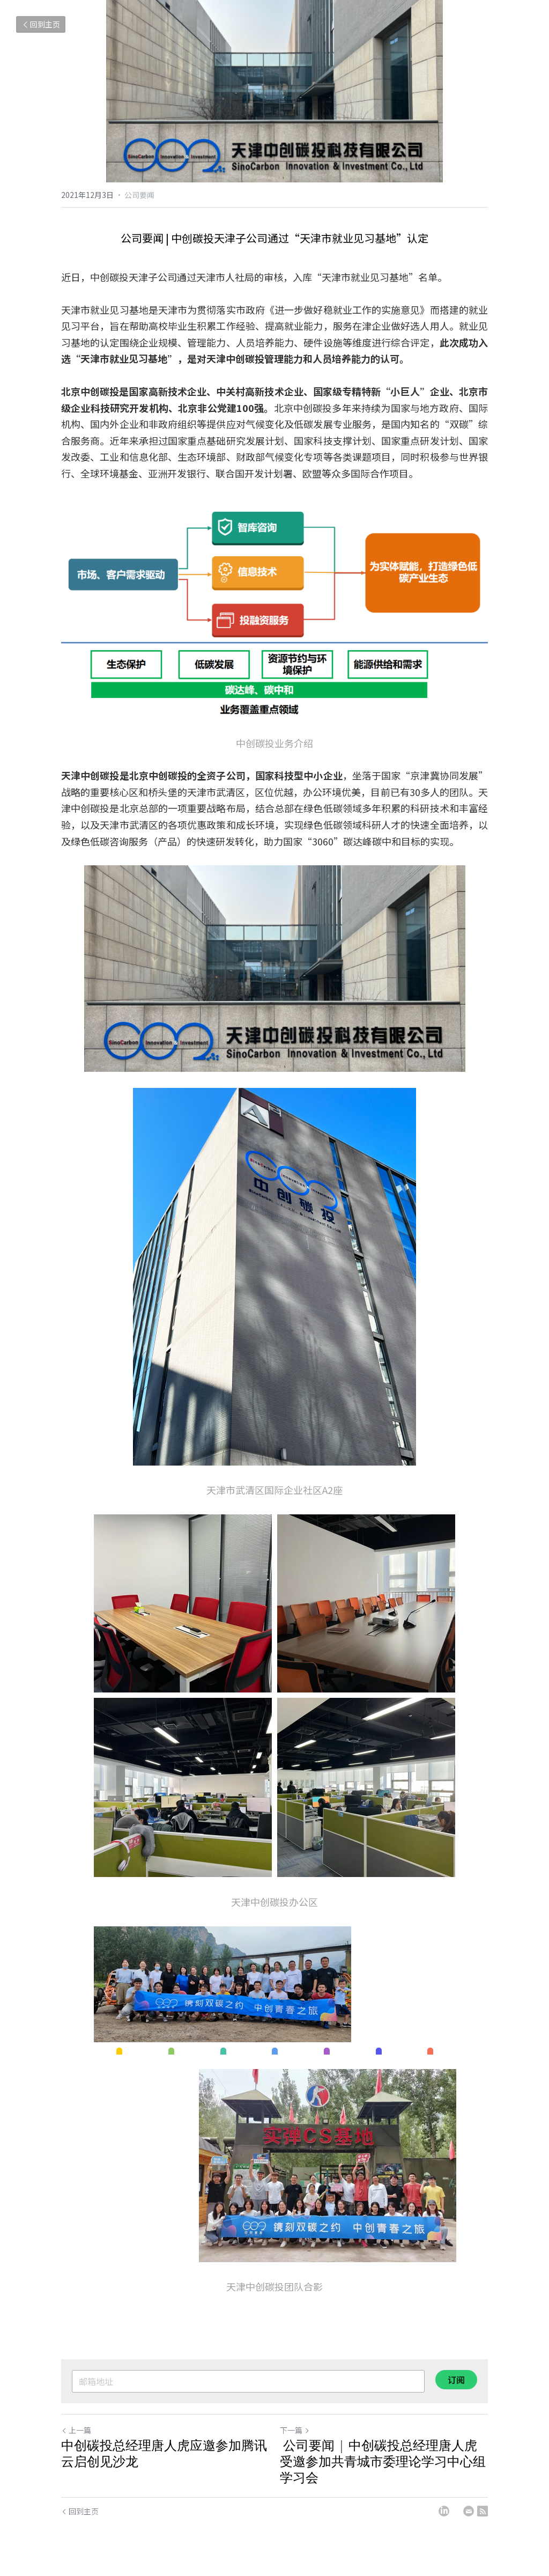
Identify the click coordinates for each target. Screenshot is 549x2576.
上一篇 (76, 2430)
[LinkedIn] (444, 2511)
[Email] (468, 2511)
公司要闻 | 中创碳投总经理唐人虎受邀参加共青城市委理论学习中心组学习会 (383, 2461)
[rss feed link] (482, 2511)
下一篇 (295, 2430)
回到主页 (40, 24)
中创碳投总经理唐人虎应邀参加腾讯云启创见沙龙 (164, 2453)
